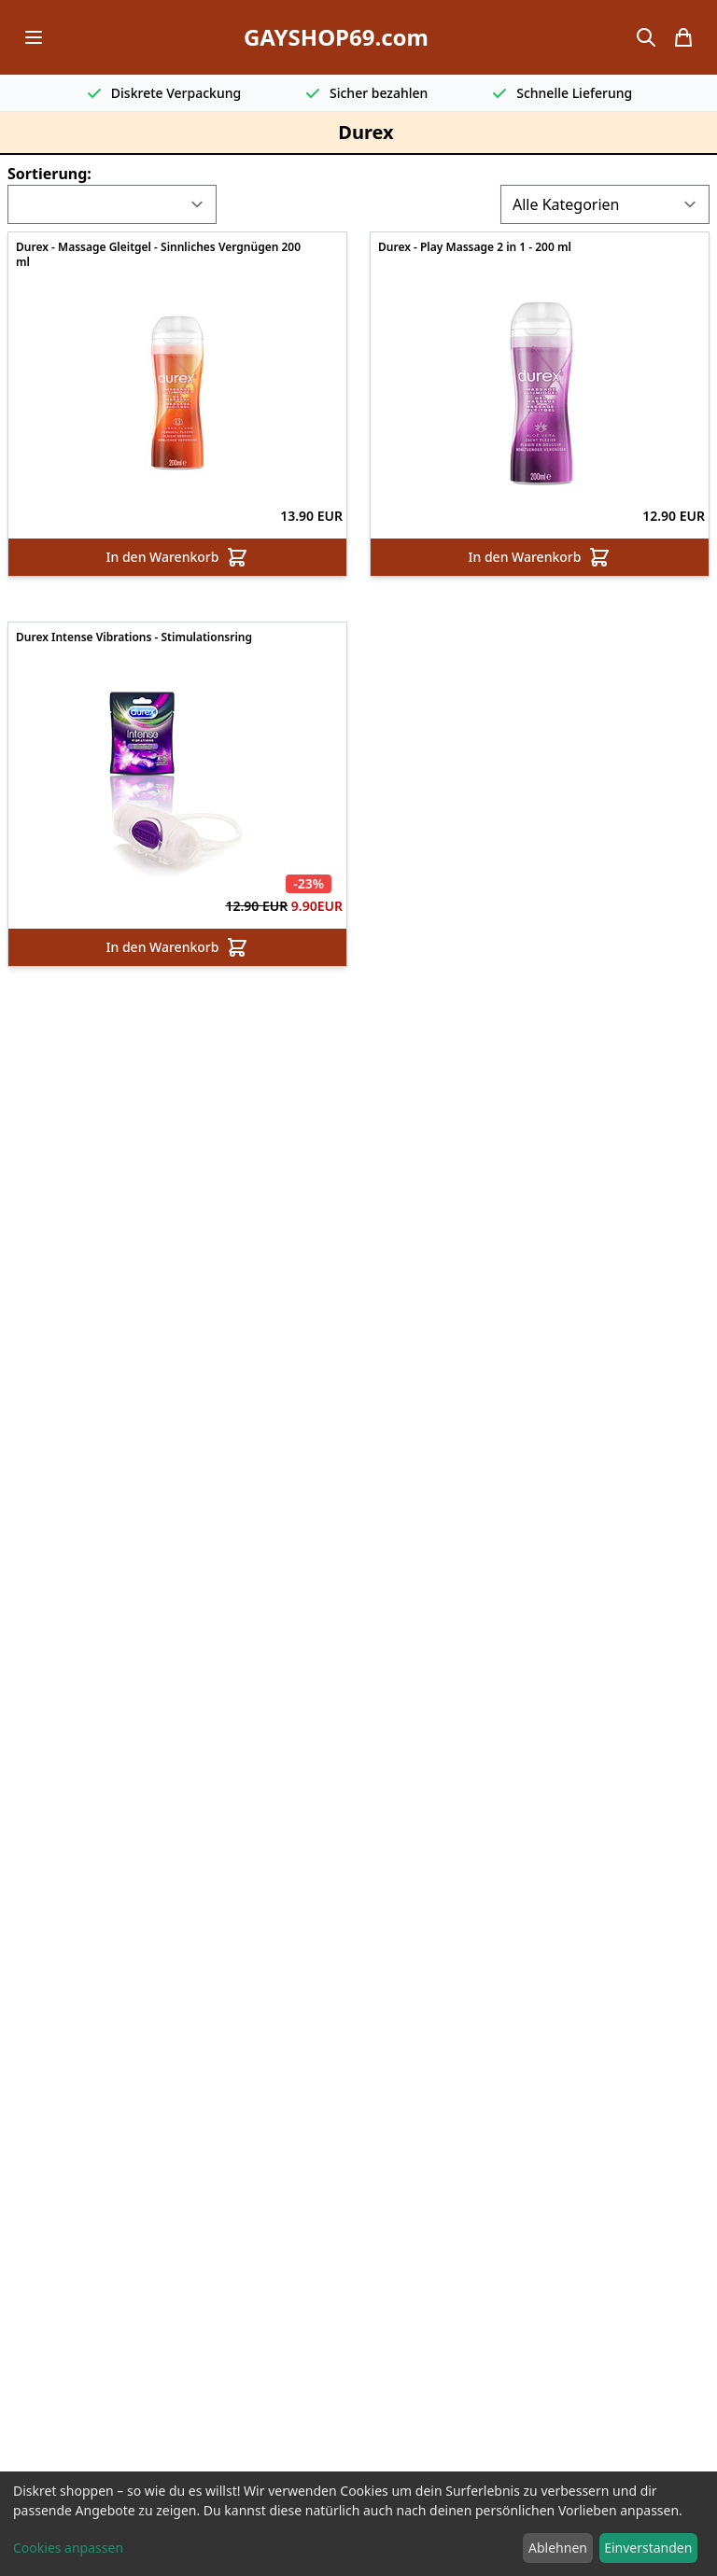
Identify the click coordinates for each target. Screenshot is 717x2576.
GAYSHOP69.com (336, 37)
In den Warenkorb (177, 557)
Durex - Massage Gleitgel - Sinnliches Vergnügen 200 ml (158, 255)
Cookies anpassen (68, 2547)
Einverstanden (648, 2547)
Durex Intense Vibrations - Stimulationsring (134, 637)
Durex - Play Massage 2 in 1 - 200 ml (474, 247)
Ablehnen (557, 2547)
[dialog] (358, 2523)
